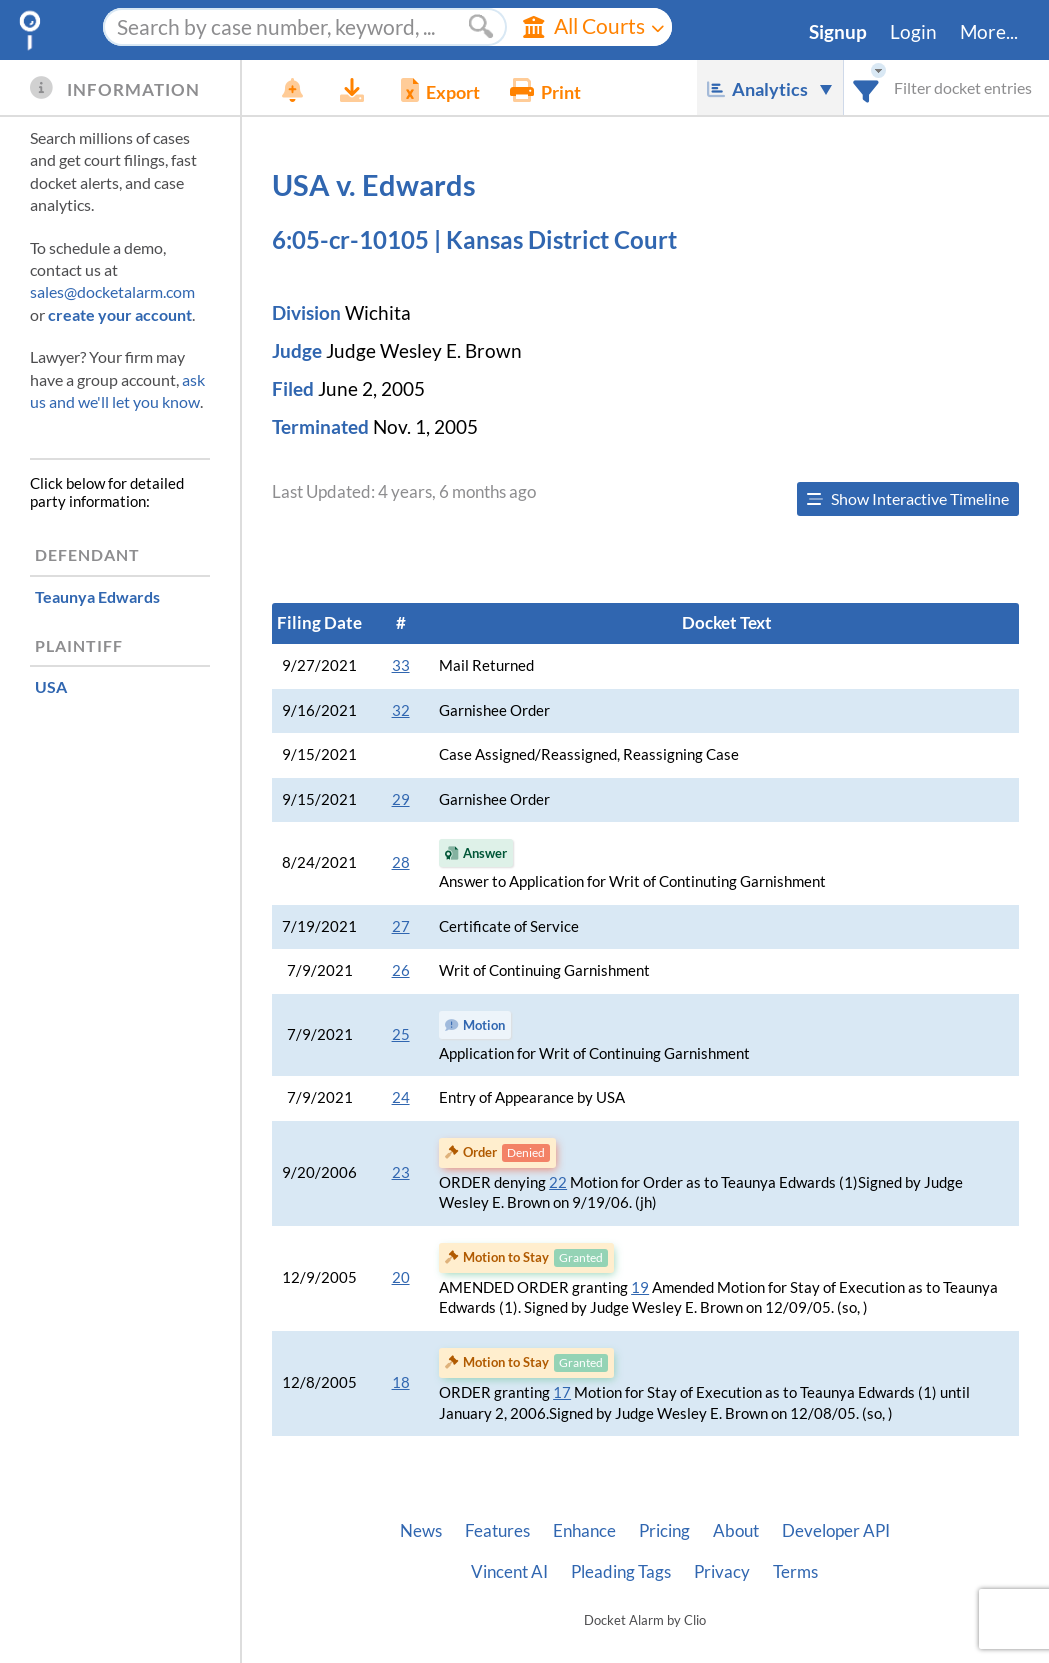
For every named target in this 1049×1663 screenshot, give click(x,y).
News (421, 1531)
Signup (838, 32)
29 (401, 799)
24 (401, 1097)
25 (401, 1034)
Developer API (836, 1531)
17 (562, 1392)
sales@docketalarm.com (112, 291)
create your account (120, 314)
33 (401, 665)
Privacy (722, 1572)
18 (401, 1382)
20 (401, 1277)
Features (497, 1531)
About (736, 1531)
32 (401, 710)
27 (401, 926)
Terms (795, 1572)
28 (401, 862)
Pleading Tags (621, 1572)
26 (401, 970)
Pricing (664, 1531)
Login (913, 32)
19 (640, 1287)
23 (401, 1172)
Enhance (584, 1531)
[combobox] (866, 87)
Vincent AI (509, 1572)
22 (558, 1182)
